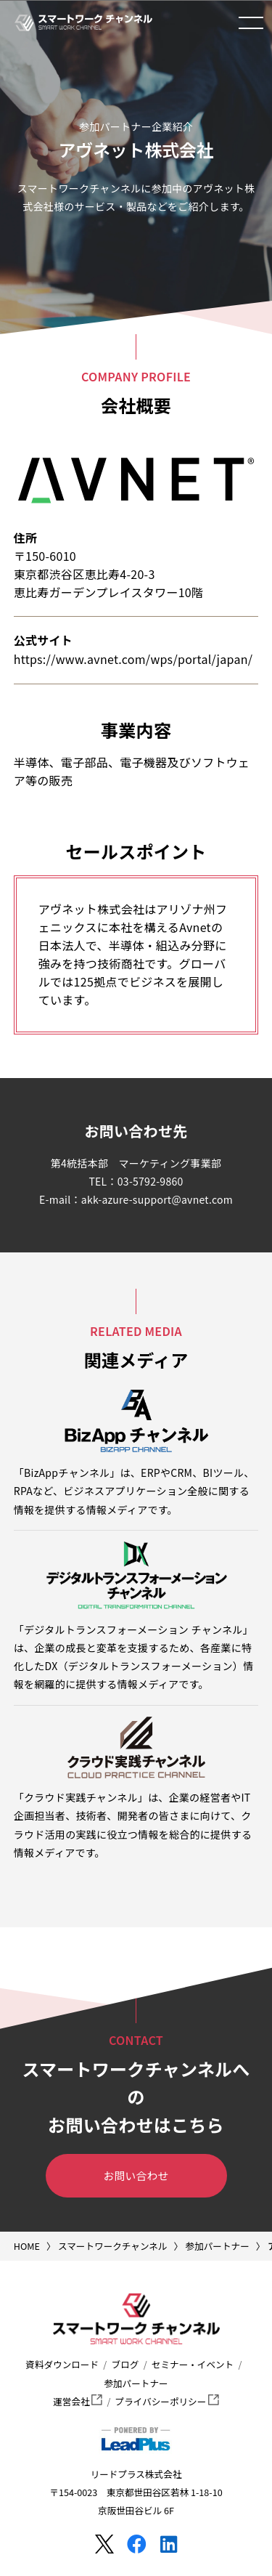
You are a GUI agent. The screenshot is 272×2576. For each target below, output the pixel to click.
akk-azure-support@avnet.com (157, 1199)
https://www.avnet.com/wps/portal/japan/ (133, 659)
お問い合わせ (136, 2175)
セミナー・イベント (193, 2364)
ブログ (125, 2364)
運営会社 (77, 2401)
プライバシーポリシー (167, 2401)
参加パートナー (136, 2383)
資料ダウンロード (62, 2364)
